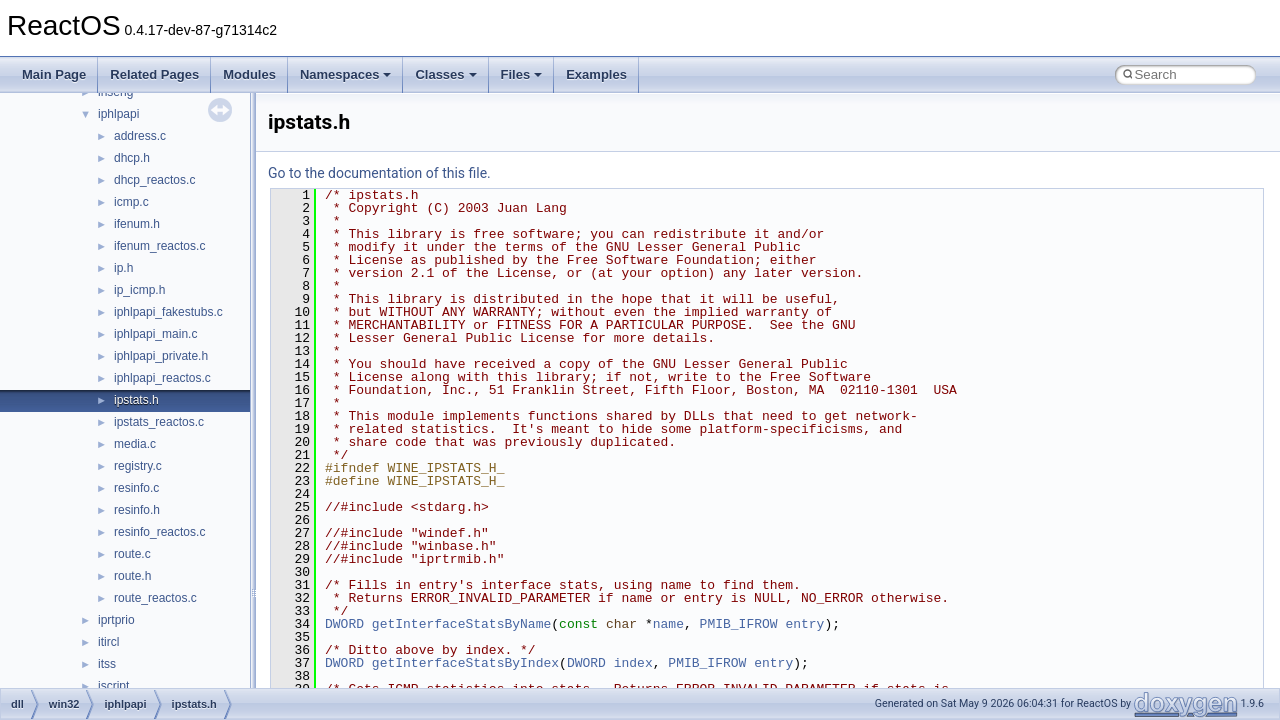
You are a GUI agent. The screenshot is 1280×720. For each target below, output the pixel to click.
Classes (445, 74)
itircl (108, 642)
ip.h (123, 268)
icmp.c (131, 202)
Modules (249, 74)
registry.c (138, 466)
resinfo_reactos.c (159, 532)
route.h (132, 576)
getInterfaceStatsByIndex (465, 663)
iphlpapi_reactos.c (162, 378)
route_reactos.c (155, 598)
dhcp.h (132, 158)
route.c (132, 554)
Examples (596, 74)
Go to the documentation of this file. (379, 173)
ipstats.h (136, 400)
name (668, 624)
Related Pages (154, 74)
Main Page (54, 74)
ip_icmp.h (139, 290)
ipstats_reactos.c (159, 422)
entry (804, 624)
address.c (140, 136)
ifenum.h (137, 224)
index (633, 663)
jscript (113, 686)
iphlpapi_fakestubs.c (168, 312)
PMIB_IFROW (739, 624)
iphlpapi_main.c (155, 334)
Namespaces (346, 74)
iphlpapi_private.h (161, 356)
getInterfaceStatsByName (461, 624)
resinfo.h (137, 510)
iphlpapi (118, 114)
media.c (135, 444)
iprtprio (116, 620)
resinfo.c (136, 488)
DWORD (344, 624)
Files (522, 74)
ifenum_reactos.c (159, 246)
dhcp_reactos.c (154, 180)
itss (107, 664)
